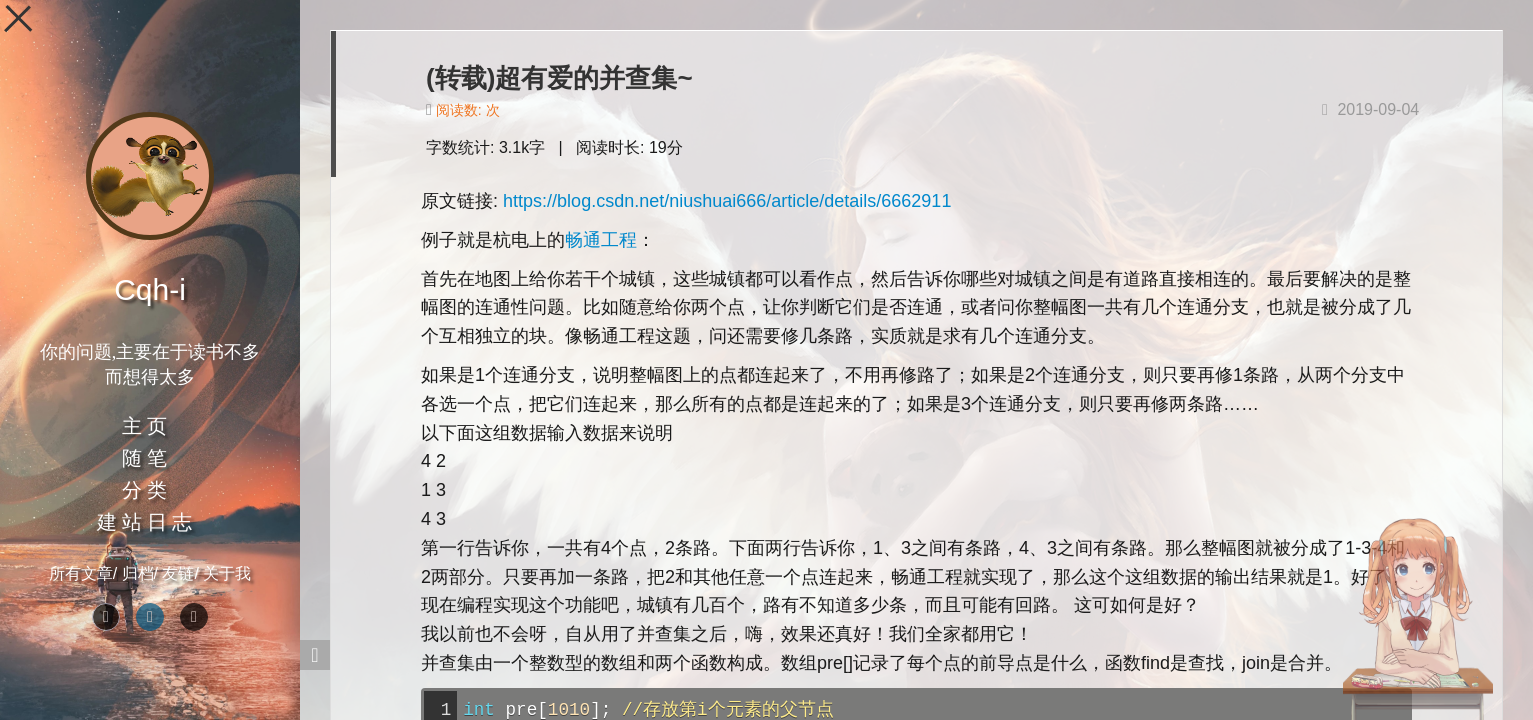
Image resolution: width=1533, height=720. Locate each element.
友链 (178, 573)
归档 (138, 573)
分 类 (144, 490)
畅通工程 (601, 240)
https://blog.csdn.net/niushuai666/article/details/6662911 (727, 201)
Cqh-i (150, 289)
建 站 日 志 (144, 522)
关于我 (227, 573)
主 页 (144, 426)
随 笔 (144, 458)
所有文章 (81, 573)
